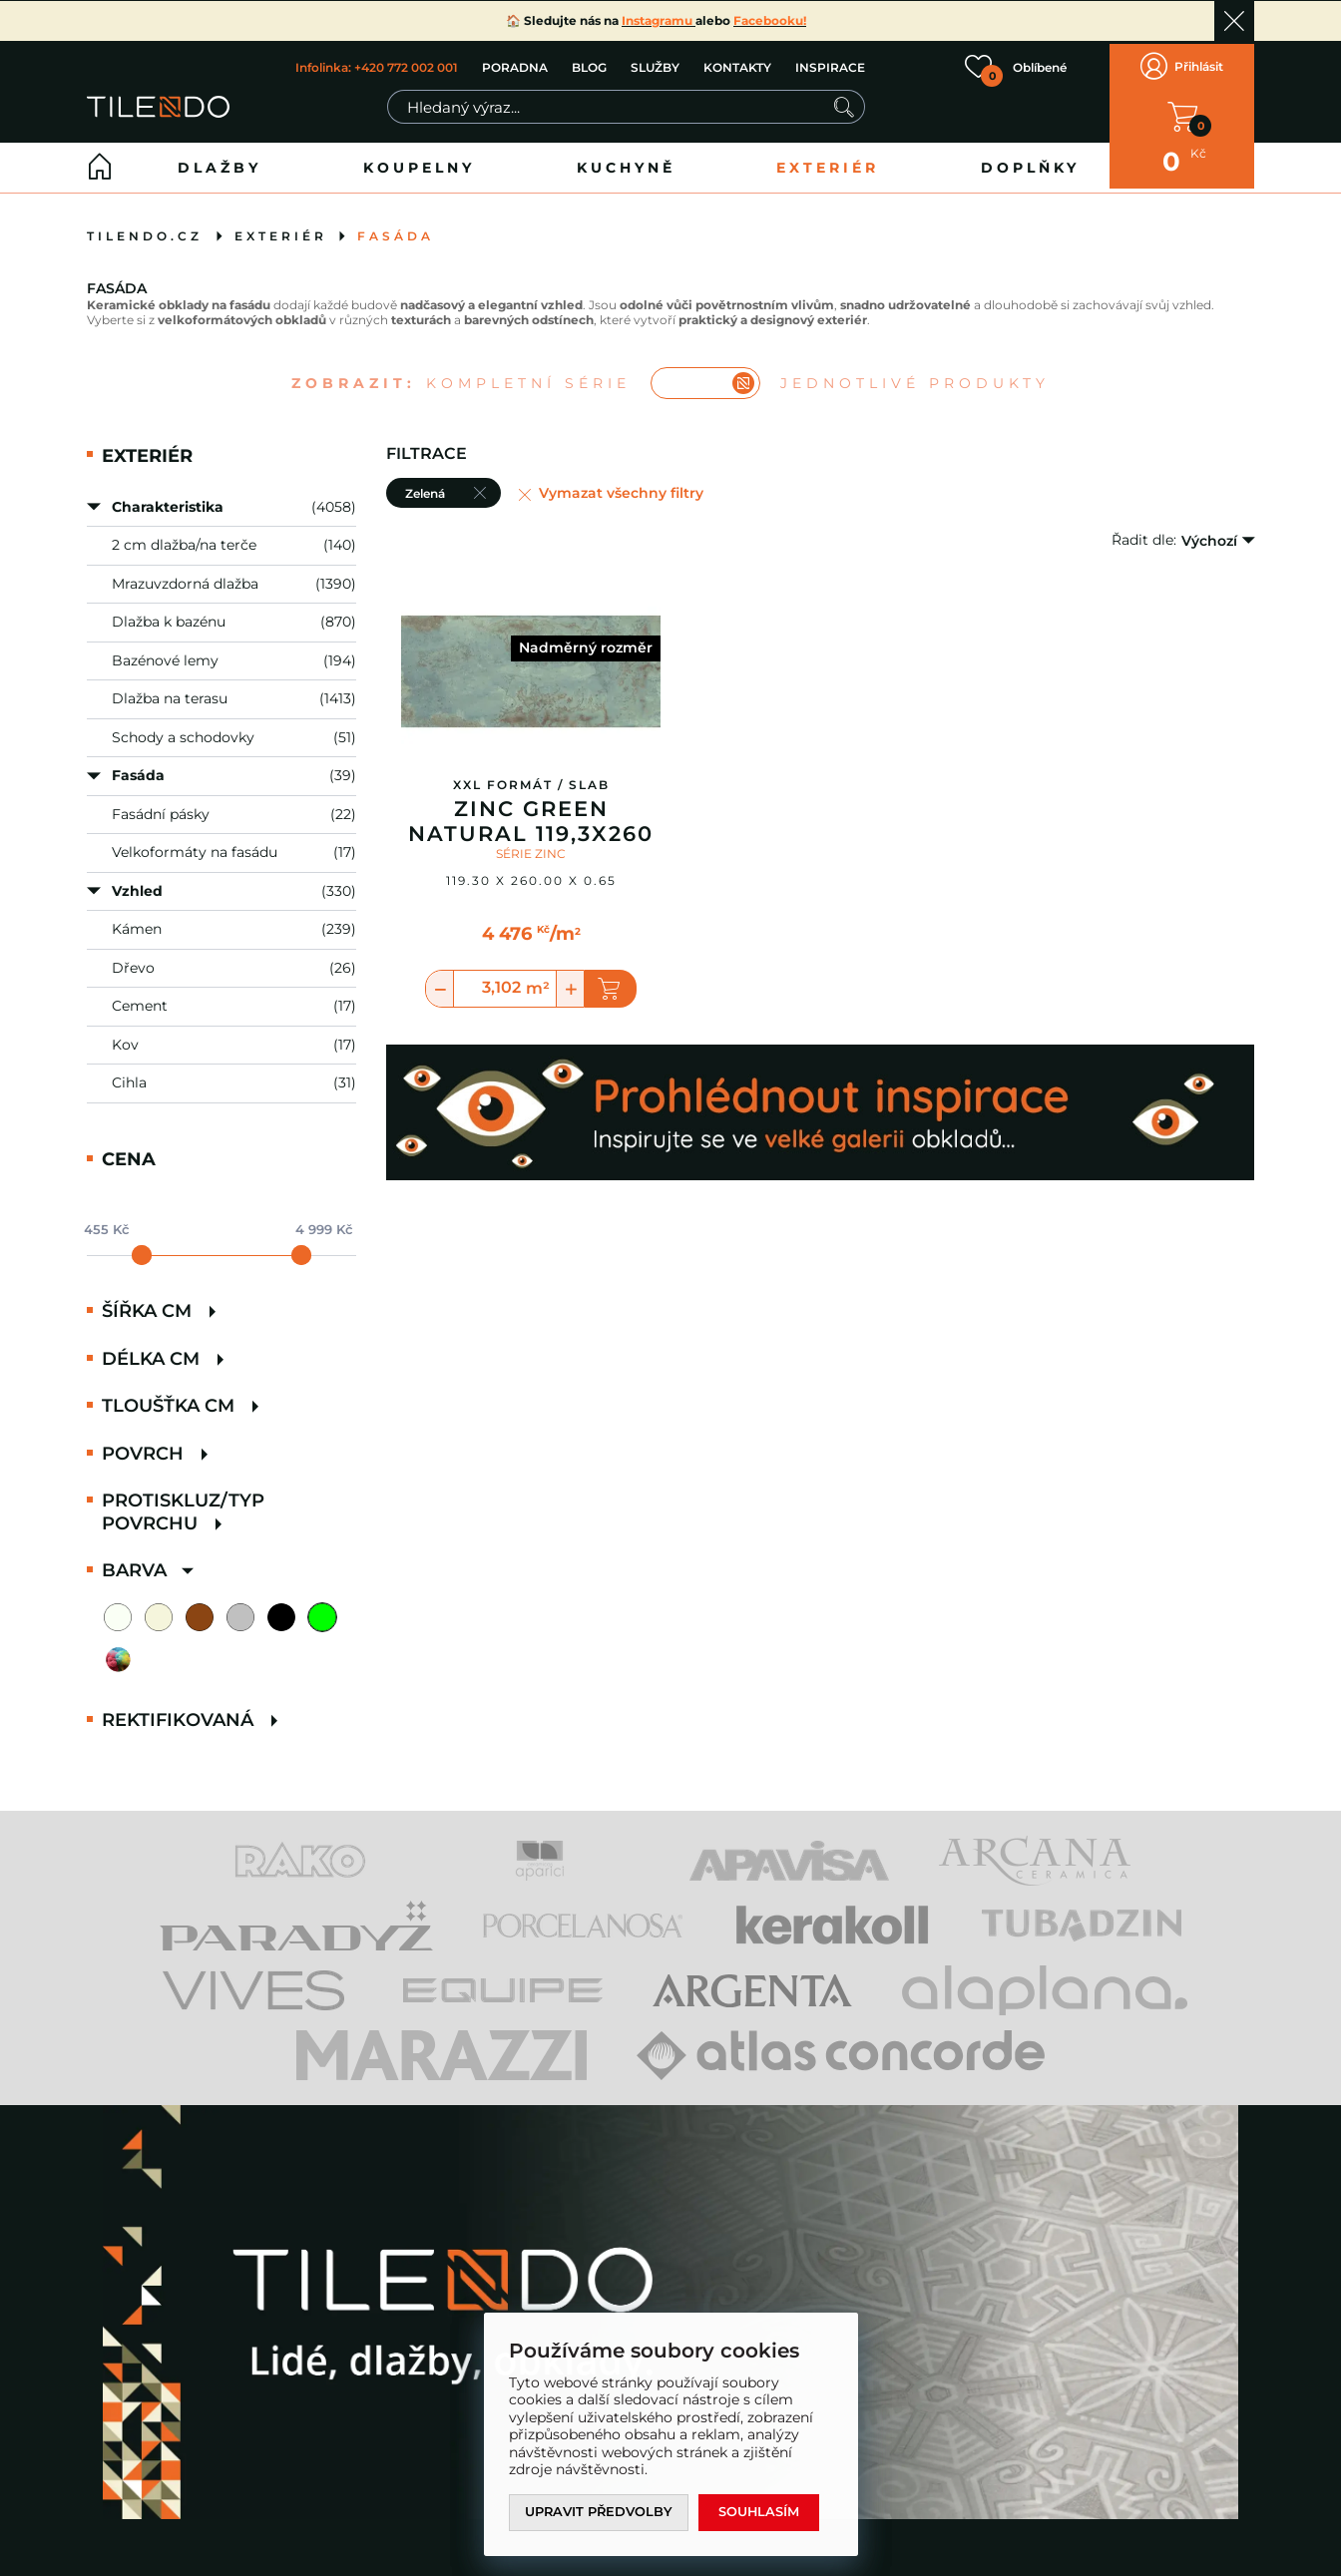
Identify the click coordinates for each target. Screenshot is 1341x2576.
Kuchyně (626, 161)
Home (100, 161)
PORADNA (515, 64)
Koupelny (419, 161)
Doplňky (1030, 161)
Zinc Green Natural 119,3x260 (531, 815)
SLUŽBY (655, 64)
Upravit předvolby (599, 2512)
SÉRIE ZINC (531, 846)
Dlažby (219, 161)
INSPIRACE (830, 64)
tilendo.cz (145, 228)
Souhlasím (761, 2512)
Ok (1234, 21)
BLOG (589, 64)
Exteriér (827, 161)
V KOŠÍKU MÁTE (1182, 113)
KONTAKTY (737, 64)
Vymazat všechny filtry (621, 486)
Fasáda (395, 228)
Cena (129, 1152)
